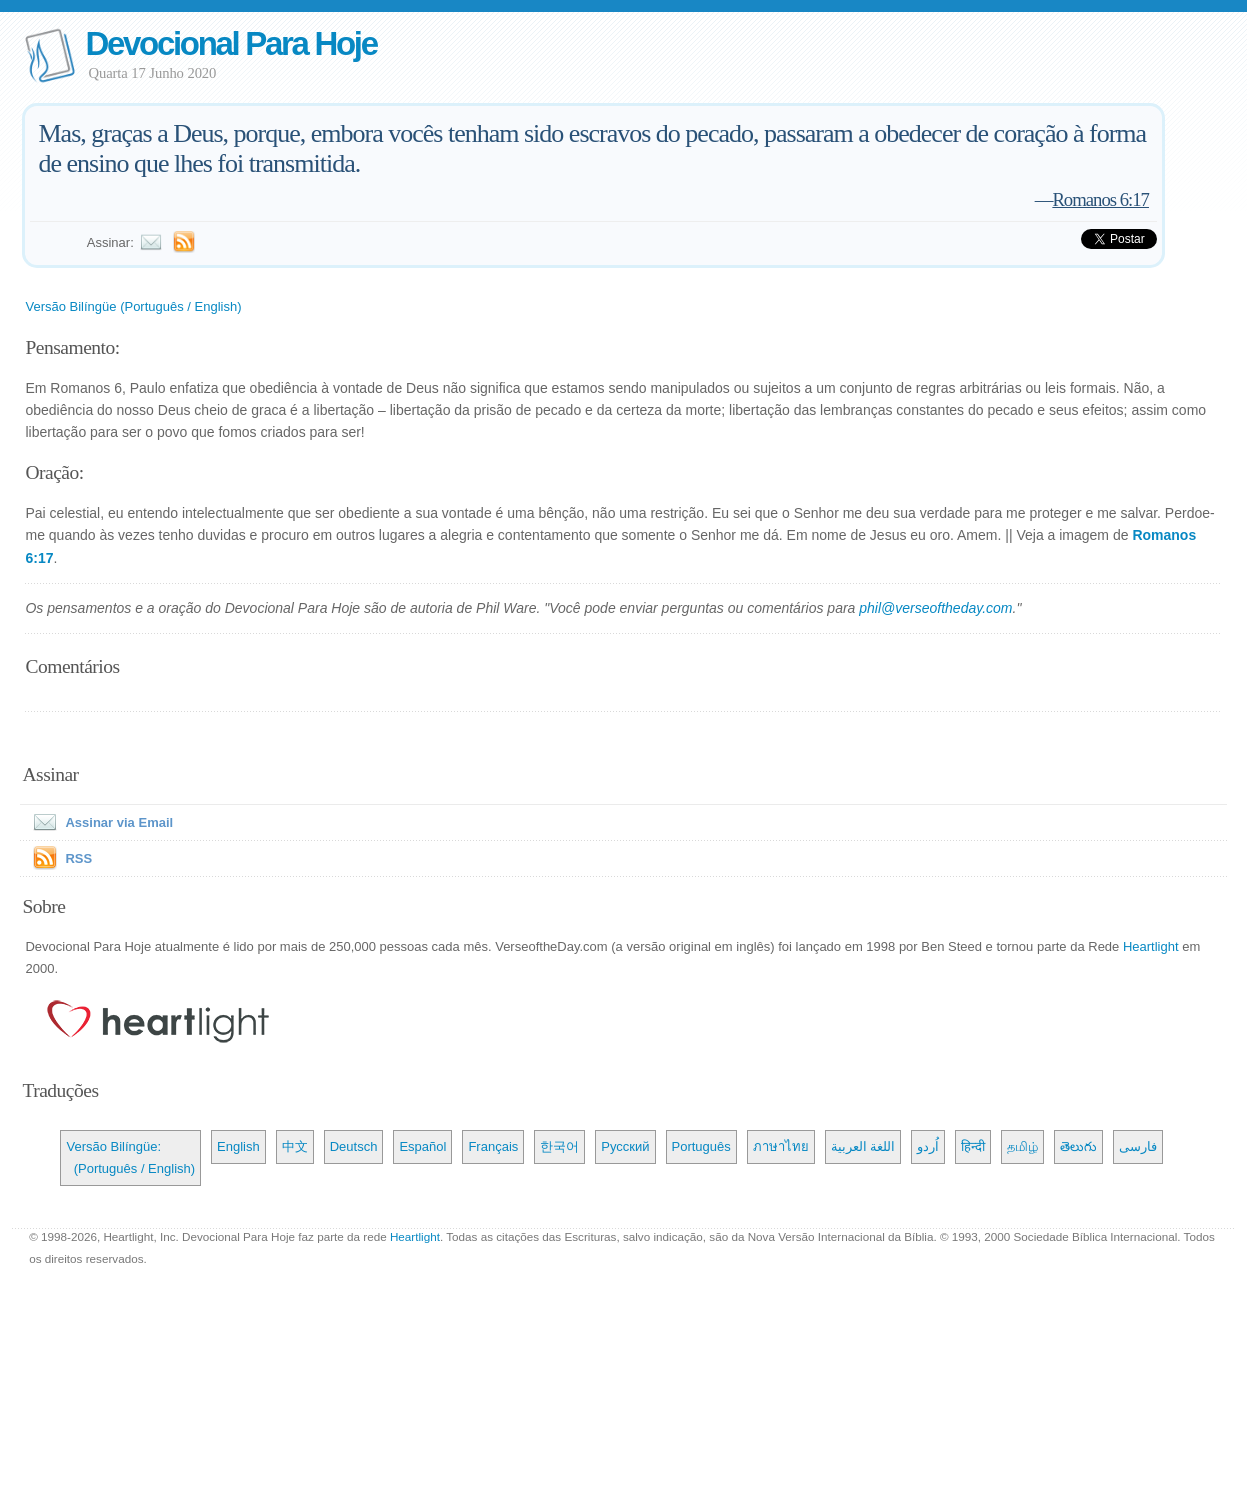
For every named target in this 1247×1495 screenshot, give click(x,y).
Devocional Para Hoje (230, 43)
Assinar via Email (99, 822)
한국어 (559, 1146)
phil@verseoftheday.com (935, 608)
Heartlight (1151, 946)
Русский (625, 1146)
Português (701, 1146)
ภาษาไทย (781, 1146)
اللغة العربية (863, 1146)
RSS (78, 858)
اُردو (928, 1146)
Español (422, 1146)
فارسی (1138, 1146)
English (238, 1146)
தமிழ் (1022, 1146)
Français (493, 1146)
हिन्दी (973, 1146)
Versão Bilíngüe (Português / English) (133, 306)
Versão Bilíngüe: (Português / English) (130, 1157)
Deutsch (354, 1146)
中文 (295, 1146)
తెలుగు (1078, 1146)
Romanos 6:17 (1100, 199)
